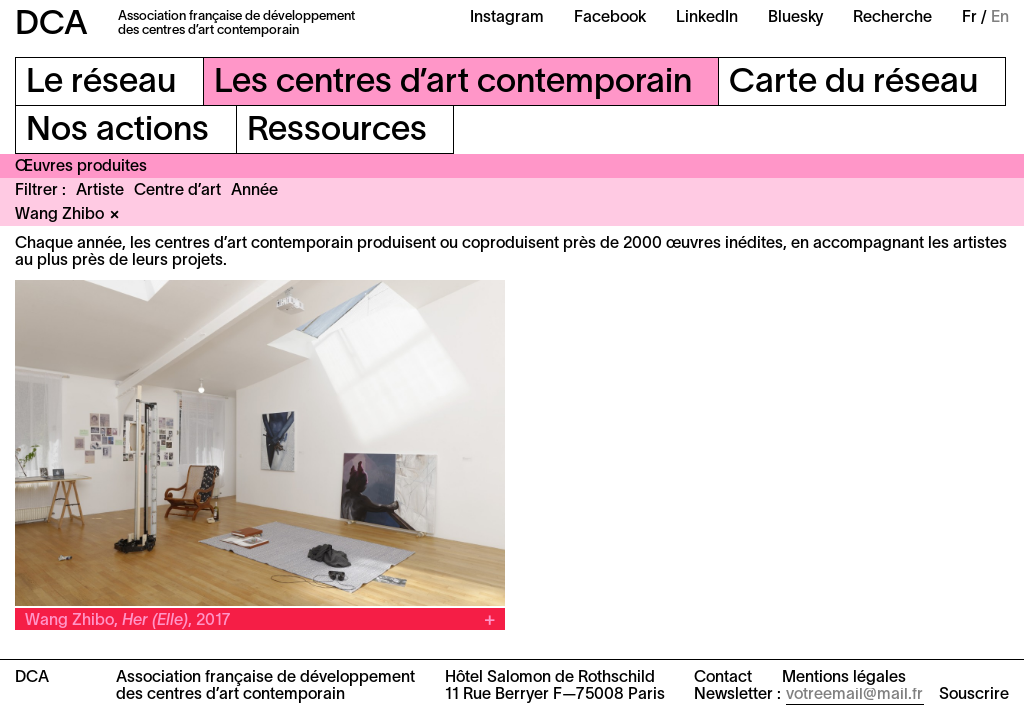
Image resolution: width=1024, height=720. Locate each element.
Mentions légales (844, 678)
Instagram (507, 18)
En (1000, 18)
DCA (51, 25)
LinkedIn (707, 18)
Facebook (610, 18)
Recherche (892, 18)
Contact (723, 678)
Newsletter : (737, 695)
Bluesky (795, 18)
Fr (969, 18)
